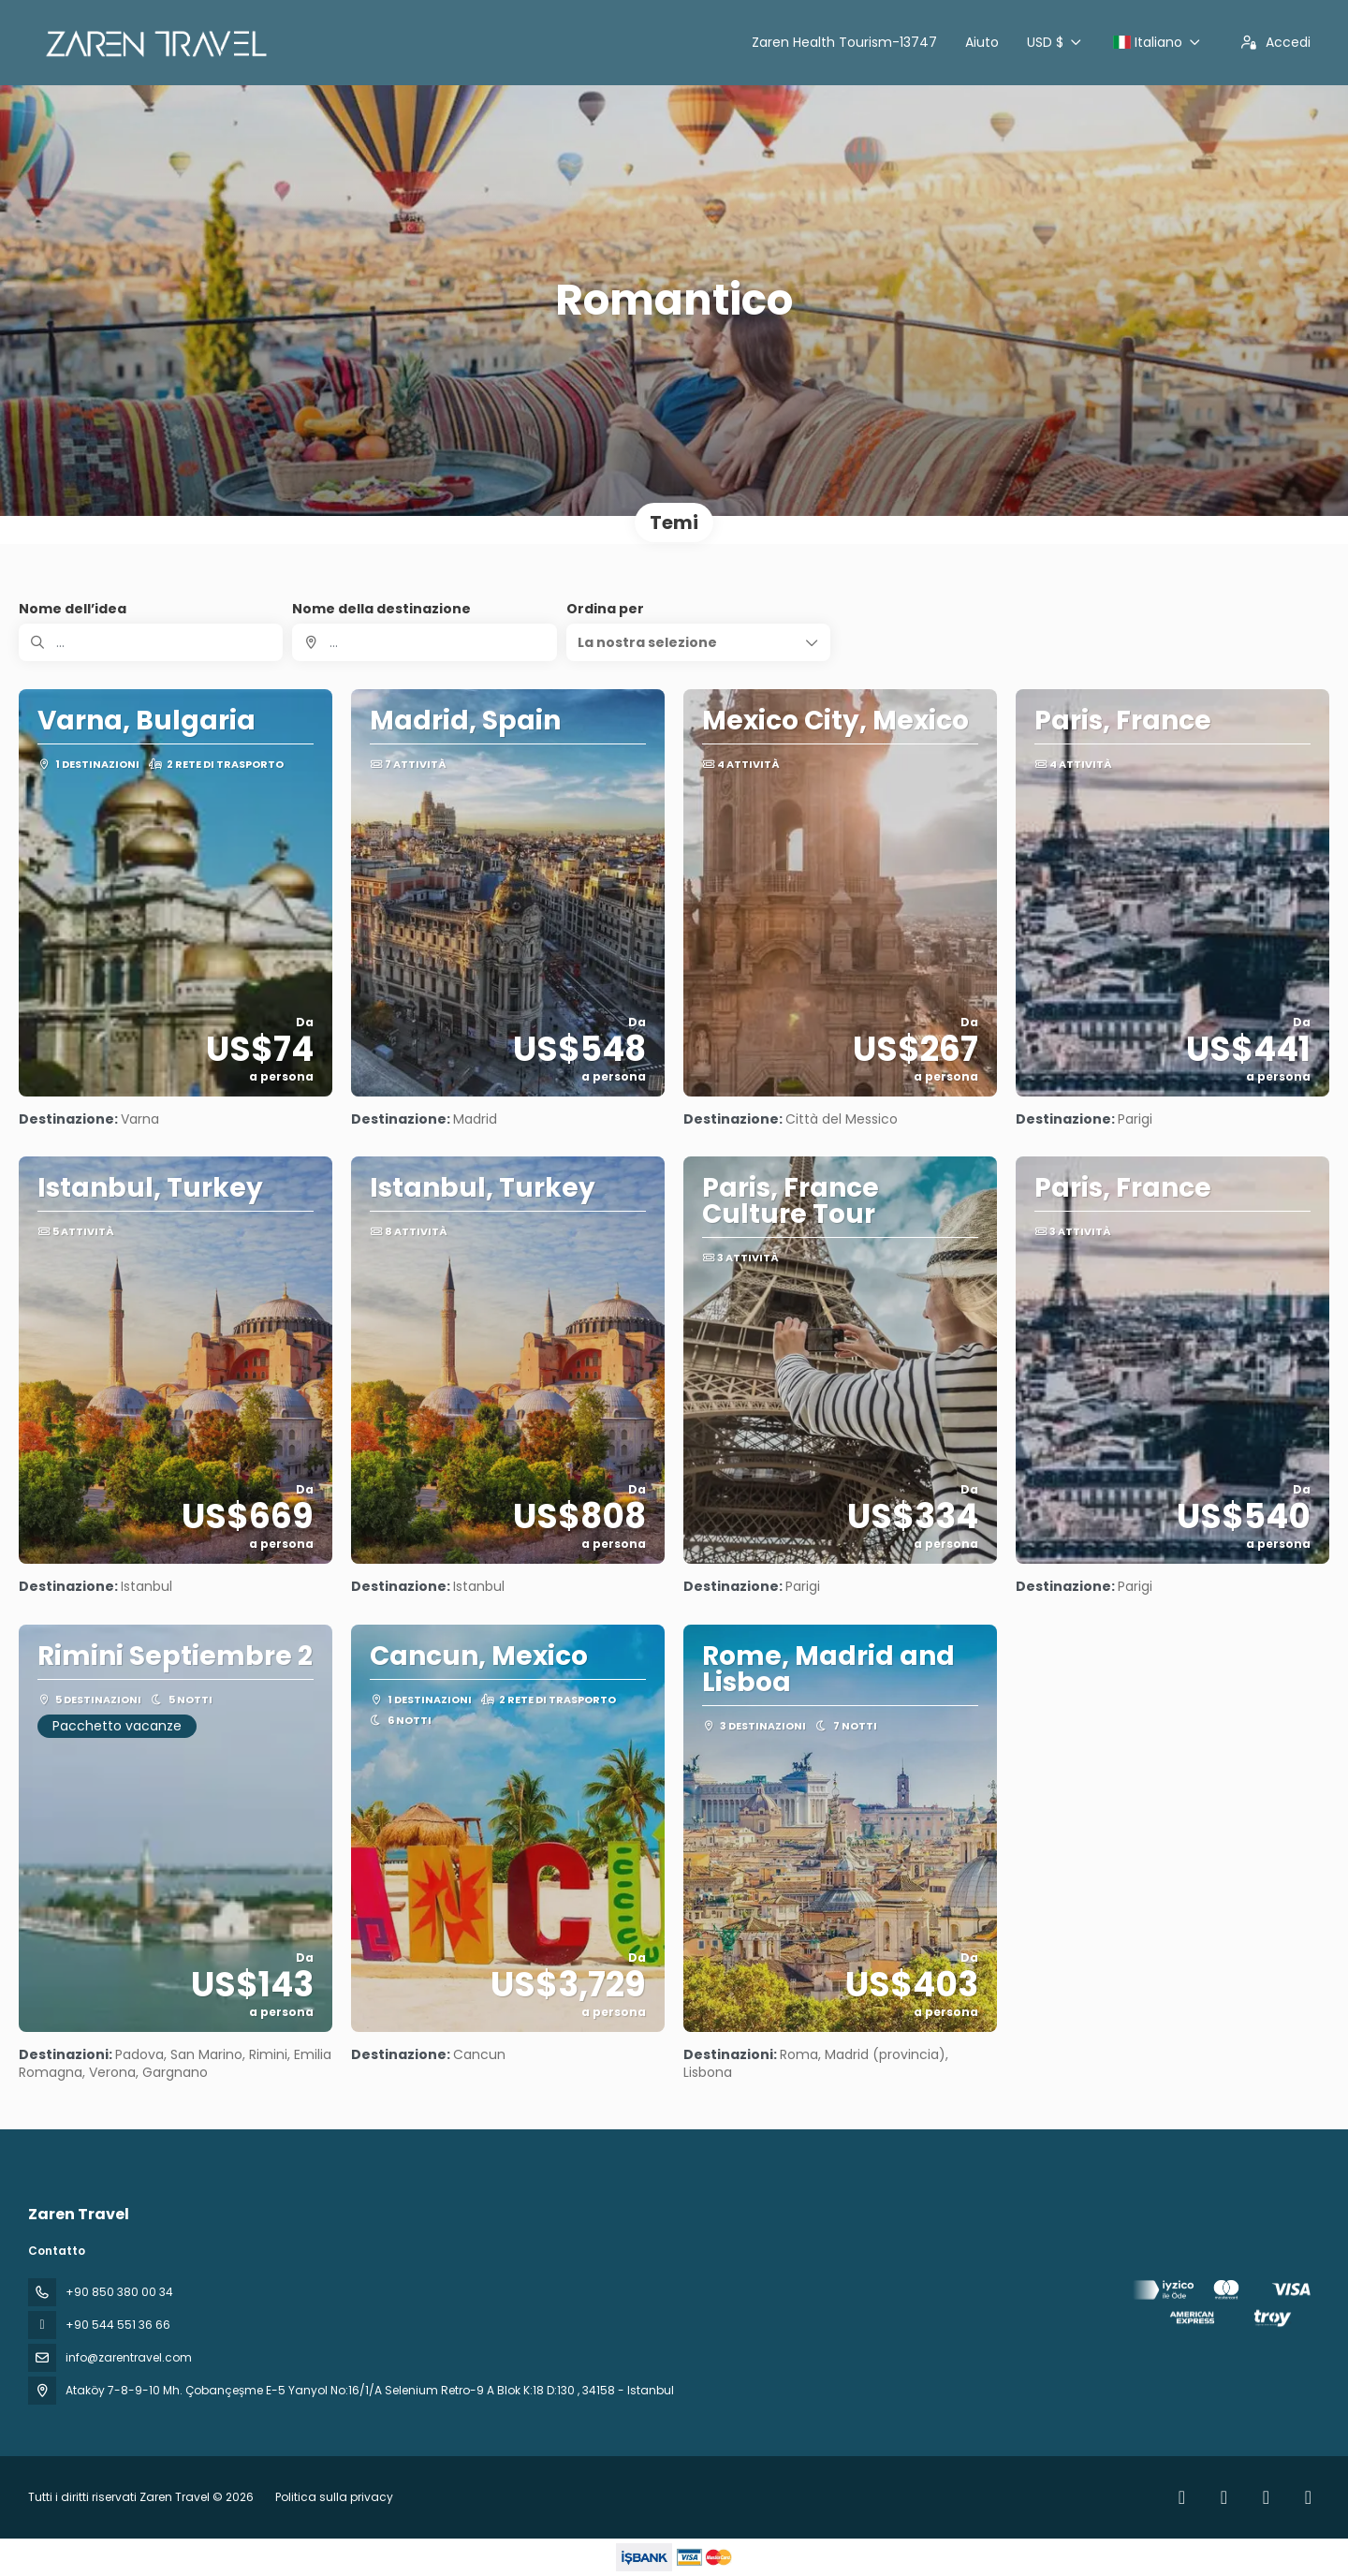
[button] (698, 642)
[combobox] (424, 642)
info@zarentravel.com (129, 2357)
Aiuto (982, 42)
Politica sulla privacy (334, 2497)
